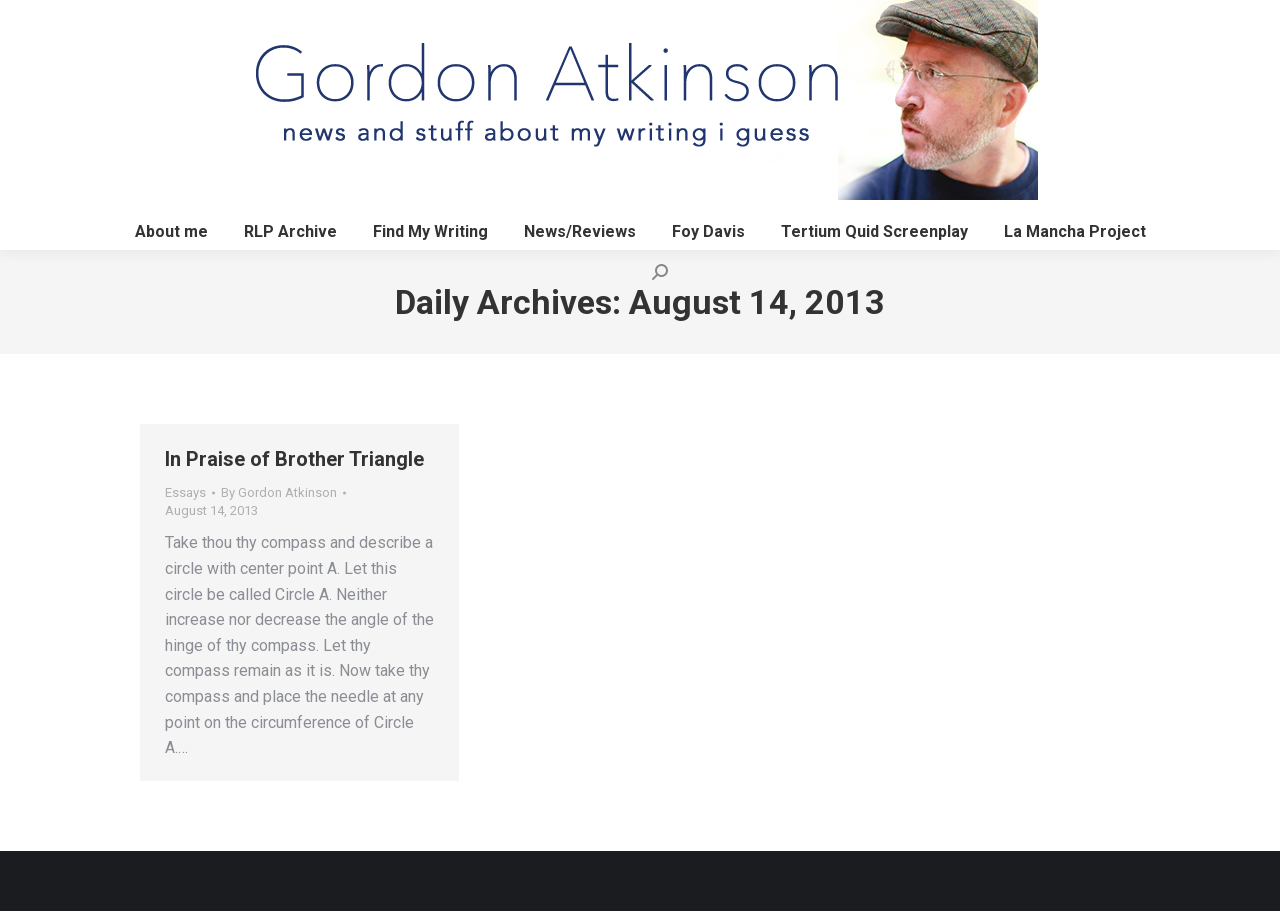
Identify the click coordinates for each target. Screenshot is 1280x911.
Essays (185, 492)
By (279, 492)
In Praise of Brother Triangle (294, 459)
